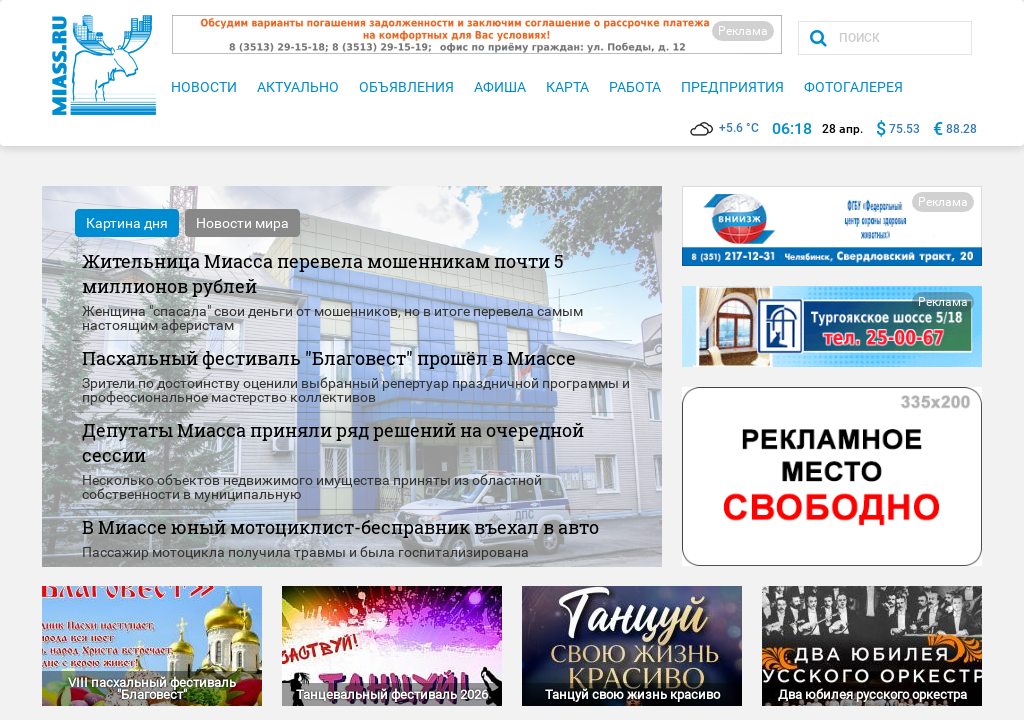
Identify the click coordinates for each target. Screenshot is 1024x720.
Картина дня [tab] (127, 223)
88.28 (961, 129)
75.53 (904, 129)
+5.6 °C (724, 128)
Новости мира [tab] (242, 223)
